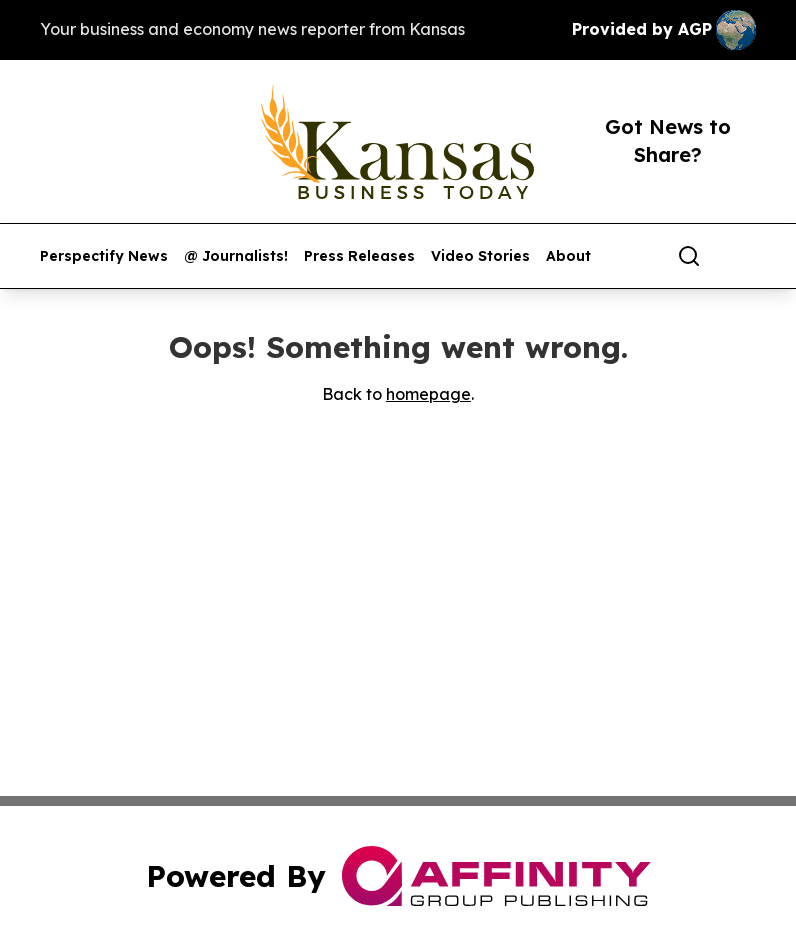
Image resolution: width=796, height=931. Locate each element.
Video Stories (480, 256)
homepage (428, 394)
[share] (742, 256)
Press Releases (359, 256)
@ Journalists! (236, 256)
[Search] (689, 256)
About (568, 256)
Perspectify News (104, 256)
